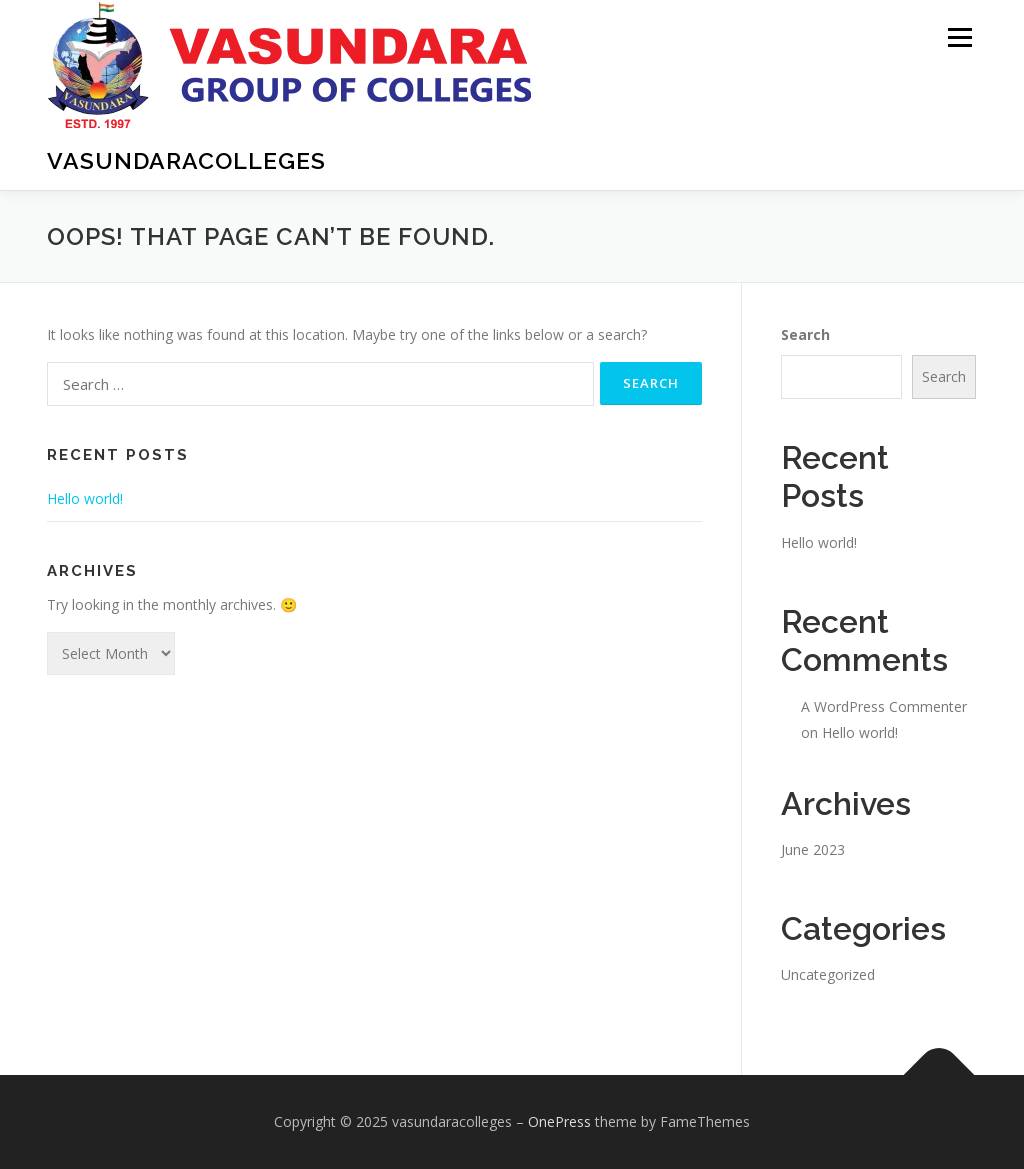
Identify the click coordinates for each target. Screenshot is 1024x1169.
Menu (959, 37)
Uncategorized (828, 974)
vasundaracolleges (186, 160)
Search (805, 334)
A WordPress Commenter (884, 706)
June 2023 (813, 849)
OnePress (559, 1121)
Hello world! (85, 498)
